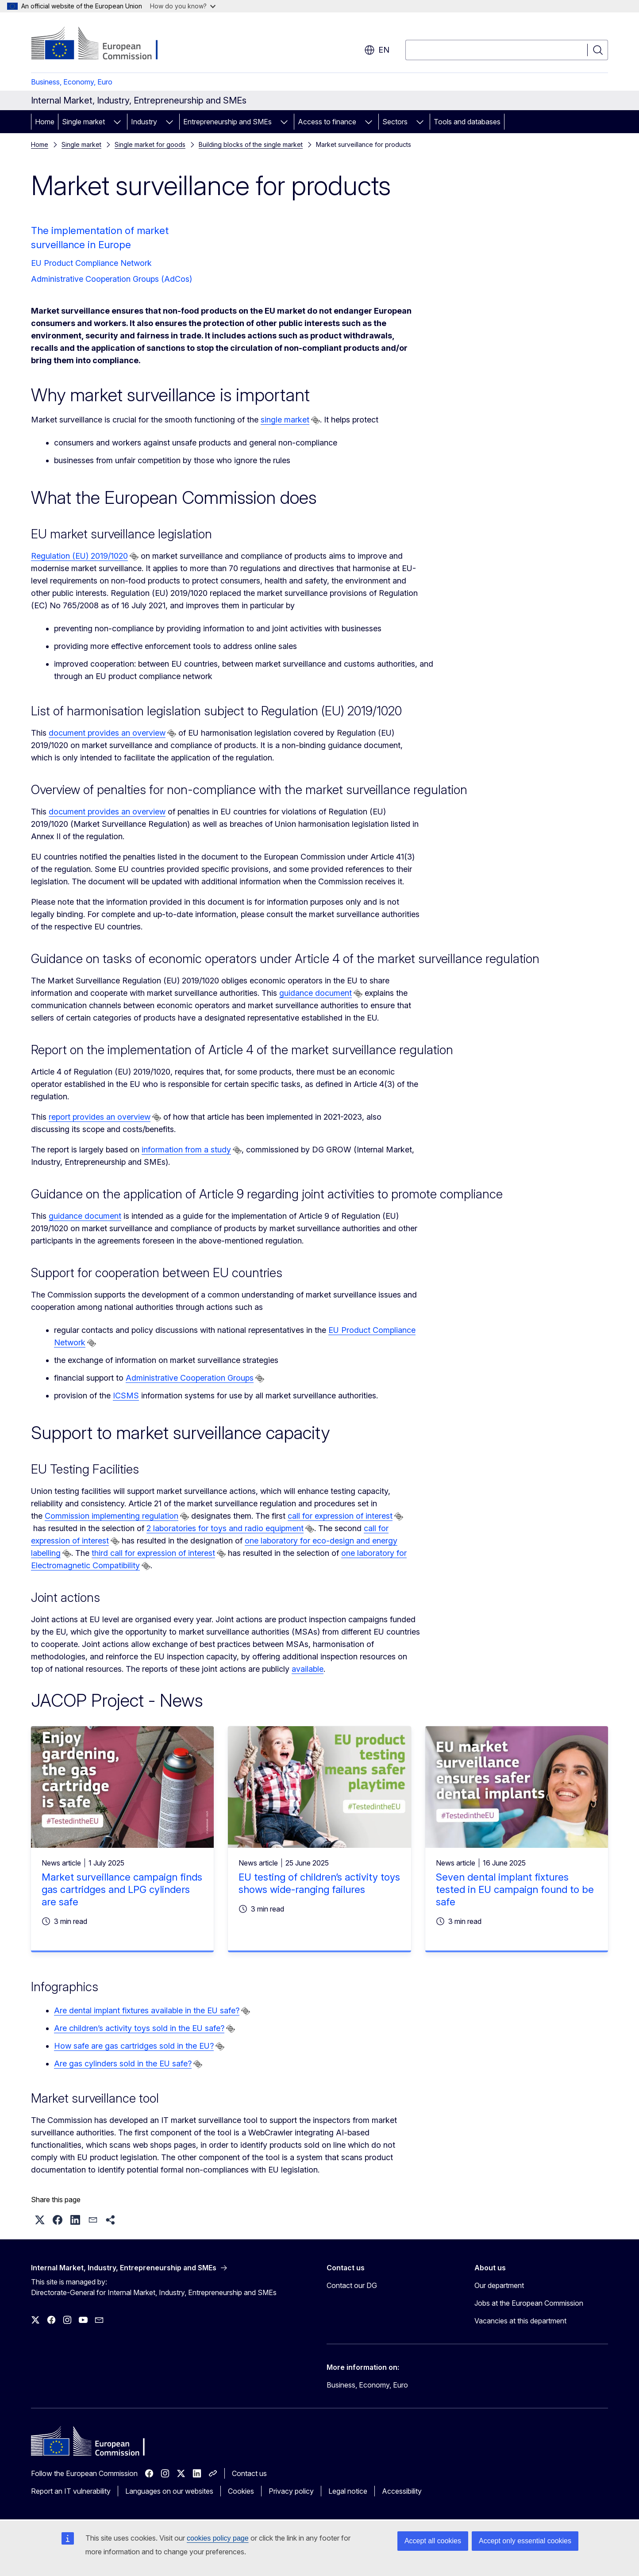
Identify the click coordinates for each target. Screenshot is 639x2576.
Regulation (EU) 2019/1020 (79, 556)
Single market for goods (150, 144)
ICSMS (126, 1395)
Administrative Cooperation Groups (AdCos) (111, 279)
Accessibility (402, 2491)
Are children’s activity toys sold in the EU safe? (139, 2028)
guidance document (315, 993)
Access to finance (327, 121)
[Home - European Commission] (102, 44)
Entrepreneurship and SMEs (227, 121)
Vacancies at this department (520, 2320)
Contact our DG (352, 2285)
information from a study (186, 1149)
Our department (499, 2285)
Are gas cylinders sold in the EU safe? (123, 2063)
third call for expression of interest (153, 1553)
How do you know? (183, 6)
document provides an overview (107, 732)
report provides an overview (99, 1116)
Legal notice (347, 2491)
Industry (144, 121)
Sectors (395, 121)
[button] (40, 2220)
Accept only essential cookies (525, 2541)
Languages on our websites (169, 2491)
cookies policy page (218, 2538)
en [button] (376, 50)
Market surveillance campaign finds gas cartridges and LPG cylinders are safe (122, 1889)
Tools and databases (467, 121)
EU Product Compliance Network (91, 263)
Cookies (241, 2491)
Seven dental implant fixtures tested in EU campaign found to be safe (515, 1889)
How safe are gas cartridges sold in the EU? (134, 2045)
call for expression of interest (340, 1515)
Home (44, 121)
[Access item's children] (117, 121)
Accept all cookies (432, 2541)
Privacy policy (291, 2491)
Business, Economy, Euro (71, 81)
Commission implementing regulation (111, 1515)
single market (285, 419)
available (307, 1669)
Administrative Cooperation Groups (190, 1377)
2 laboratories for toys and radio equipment (225, 1528)
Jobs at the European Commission (528, 2303)
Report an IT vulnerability (71, 2491)
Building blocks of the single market (251, 144)
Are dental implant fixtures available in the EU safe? (146, 2010)
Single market (83, 121)
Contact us (249, 2473)
